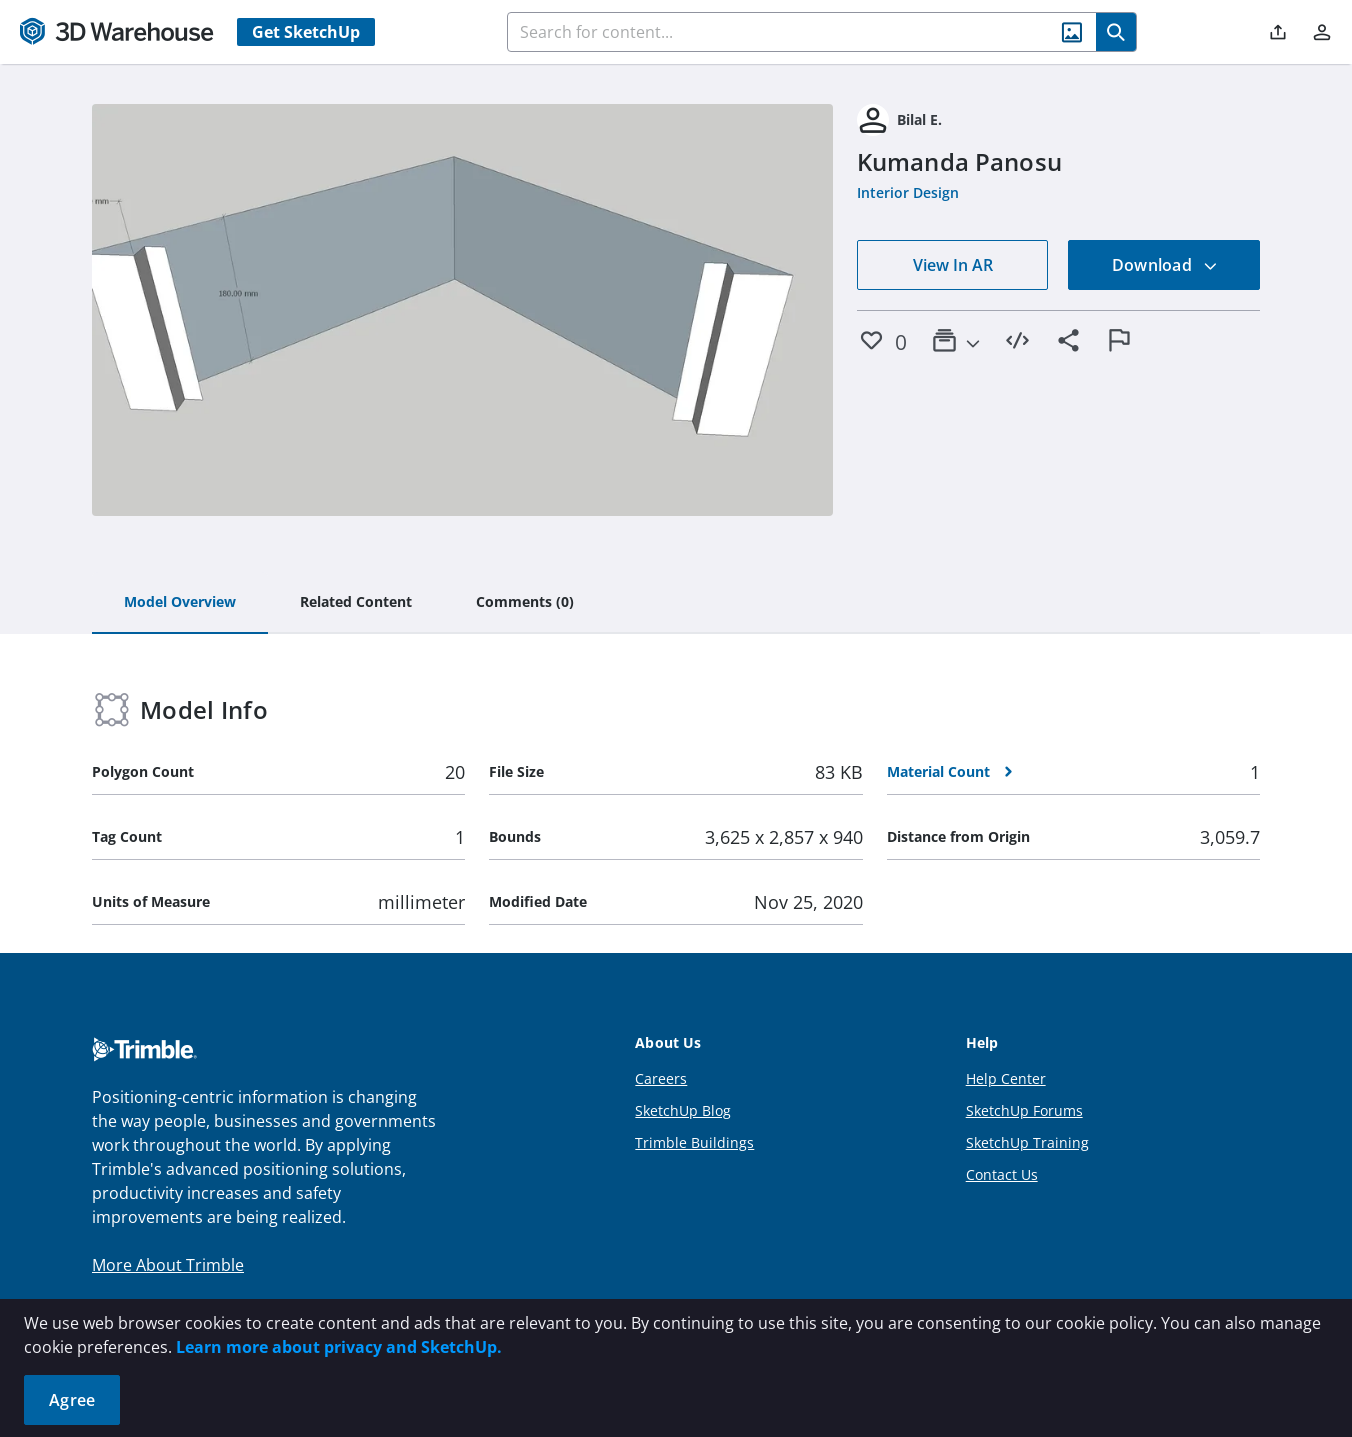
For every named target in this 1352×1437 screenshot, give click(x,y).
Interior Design (908, 192)
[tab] (180, 603)
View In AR (953, 265)
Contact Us (1002, 1174)
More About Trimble (168, 1265)
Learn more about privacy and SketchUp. (339, 1347)
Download (1165, 265)
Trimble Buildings (694, 1142)
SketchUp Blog (683, 1110)
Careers (661, 1078)
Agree (72, 1400)
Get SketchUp (306, 32)
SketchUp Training (1027, 1142)
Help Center (1006, 1078)
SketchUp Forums (1024, 1110)
